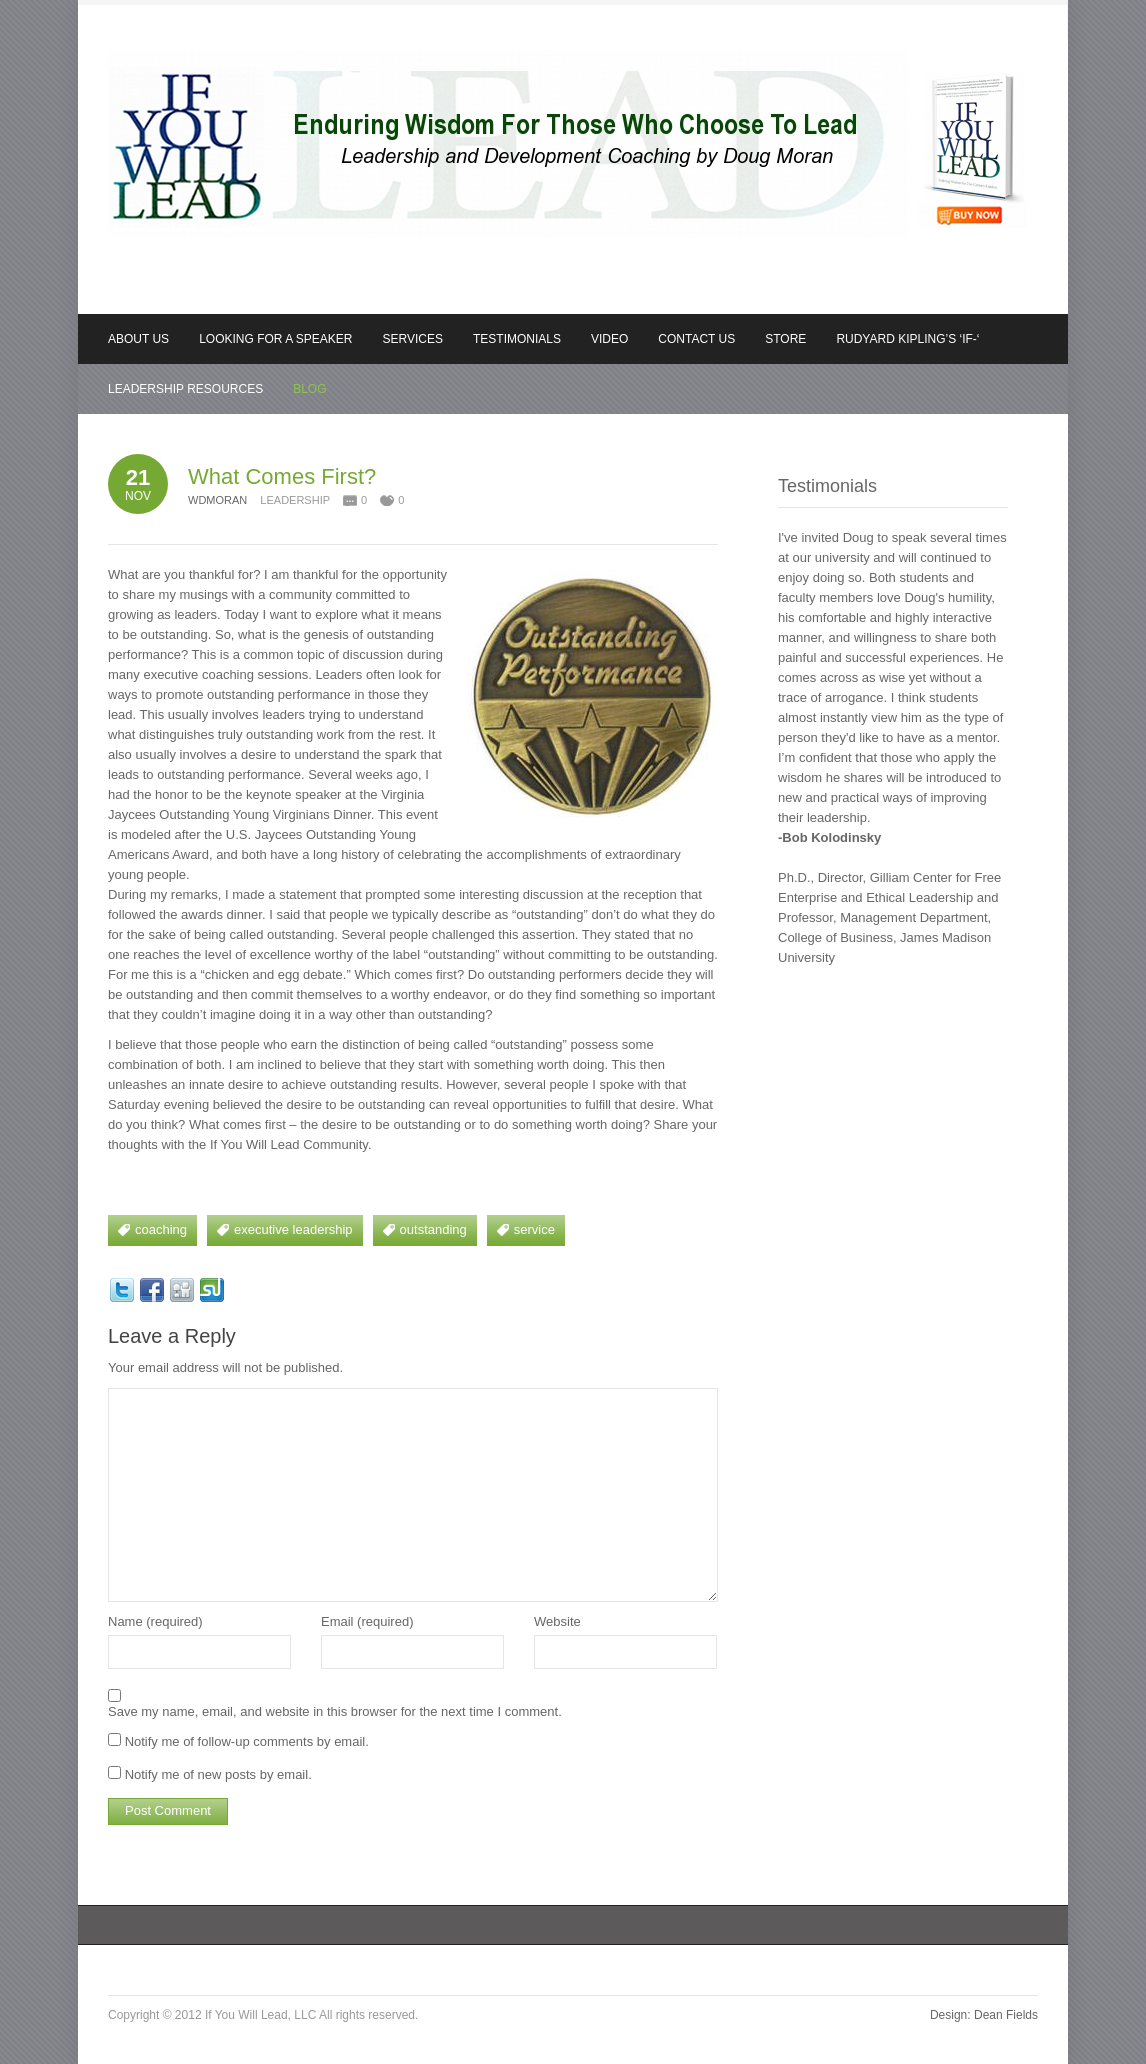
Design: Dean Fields (984, 2015)
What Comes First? (282, 476)
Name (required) (155, 1621)
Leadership (295, 500)
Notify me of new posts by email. (218, 1774)
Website (557, 1621)
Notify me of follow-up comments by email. (247, 1741)
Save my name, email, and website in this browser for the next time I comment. (335, 1711)
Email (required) (367, 1621)
